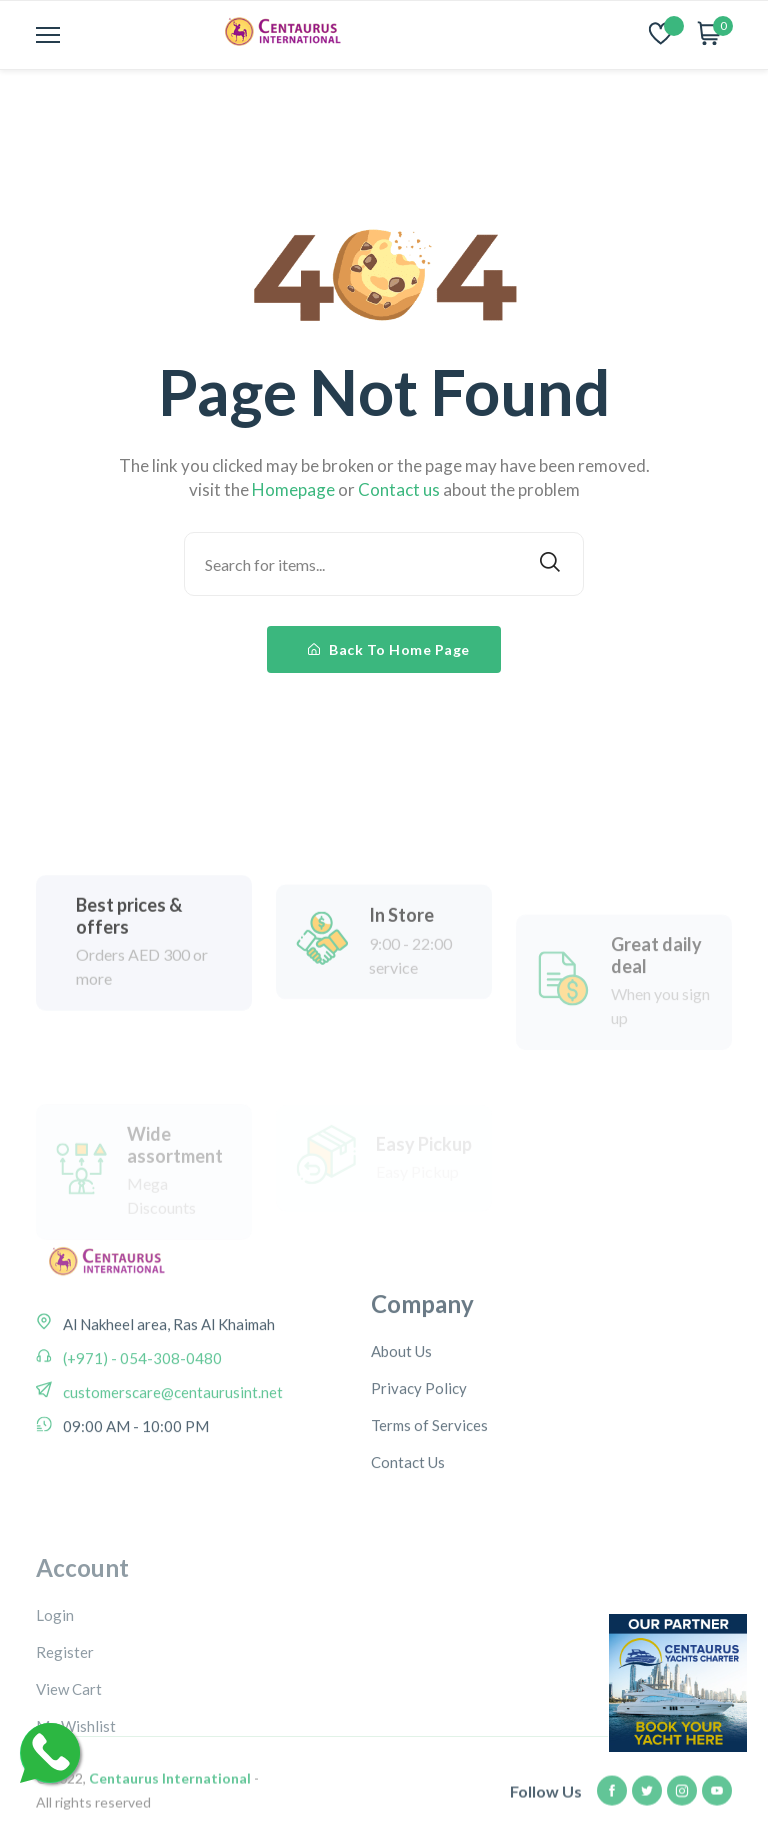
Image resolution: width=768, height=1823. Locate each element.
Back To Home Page (389, 649)
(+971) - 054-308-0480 (141, 1407)
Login (55, 1714)
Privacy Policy (419, 1460)
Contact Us (408, 1534)
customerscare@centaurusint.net (171, 1441)
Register (65, 1751)
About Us (401, 1423)
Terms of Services (429, 1497)
